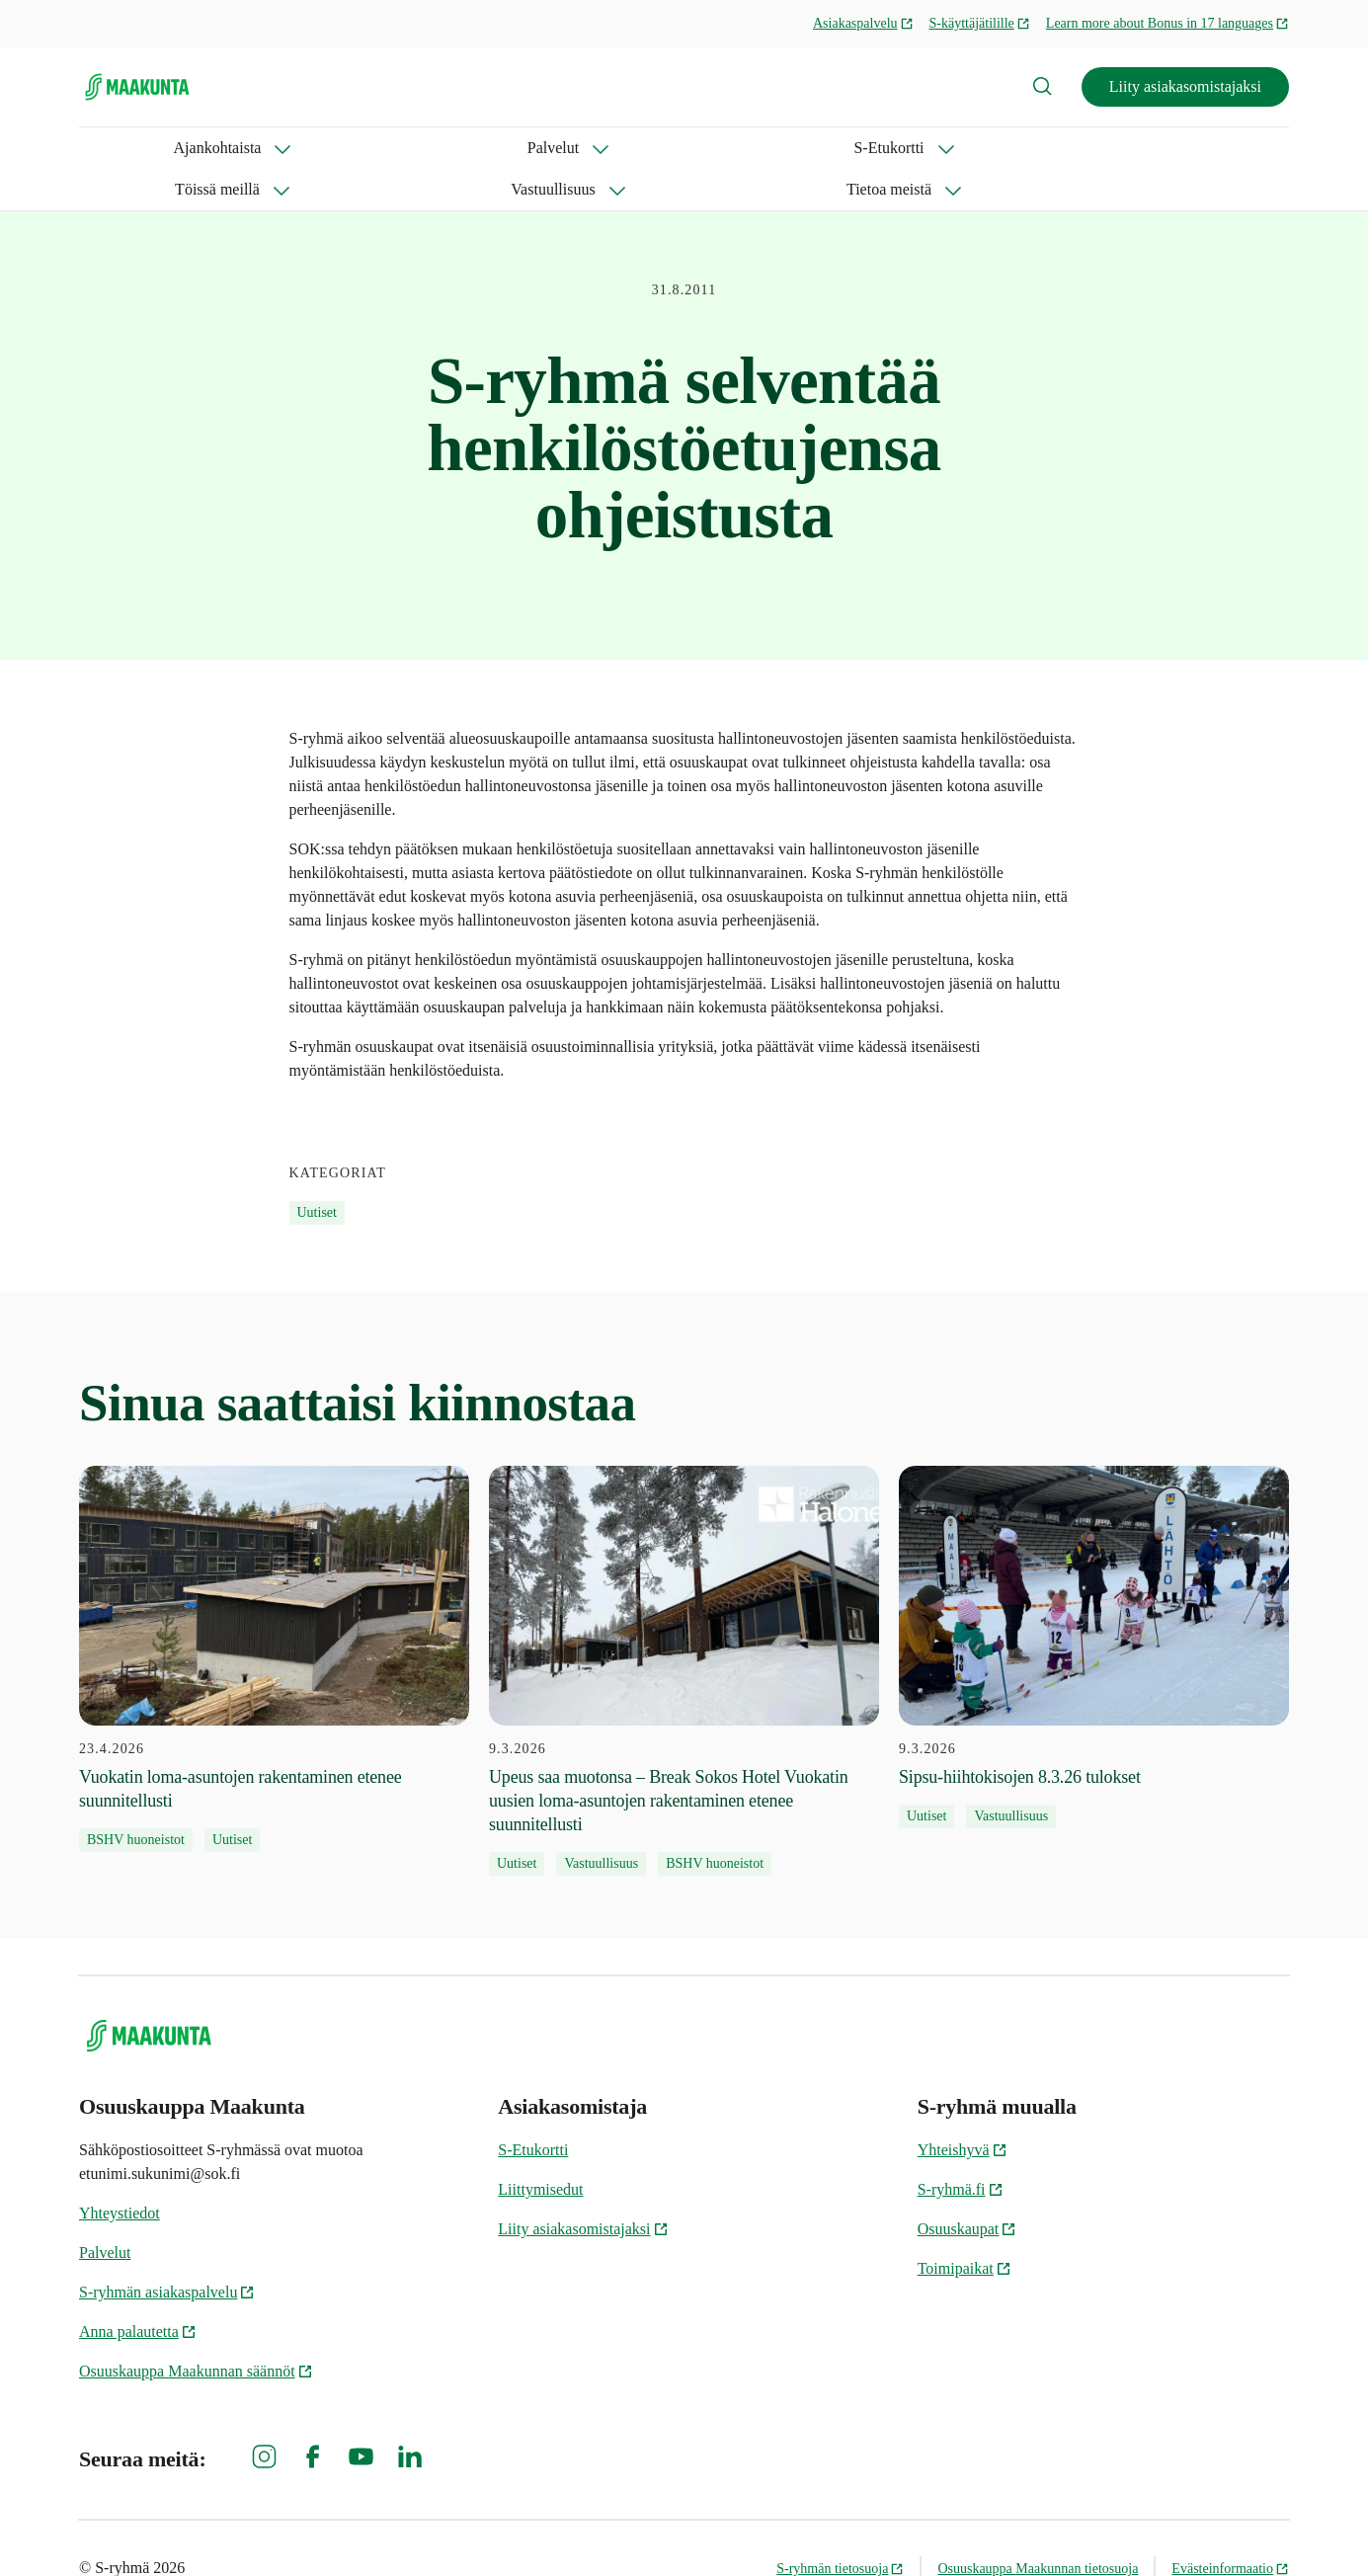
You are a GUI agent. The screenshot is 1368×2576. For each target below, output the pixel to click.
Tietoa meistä (797, 147)
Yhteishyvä (962, 2108)
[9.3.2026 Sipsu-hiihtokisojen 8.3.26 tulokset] (1094, 1605)
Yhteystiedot (119, 2171)
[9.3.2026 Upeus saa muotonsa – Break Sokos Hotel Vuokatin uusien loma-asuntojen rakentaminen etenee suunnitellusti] (684, 1629)
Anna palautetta (138, 2290)
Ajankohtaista (123, 147)
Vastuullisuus (652, 147)
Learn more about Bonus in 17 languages (1167, 23)
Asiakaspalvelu (863, 23)
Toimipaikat (964, 2226)
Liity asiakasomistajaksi (1185, 86)
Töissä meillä (508, 147)
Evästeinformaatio (1230, 2527)
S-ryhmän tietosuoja (840, 2527)
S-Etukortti (372, 147)
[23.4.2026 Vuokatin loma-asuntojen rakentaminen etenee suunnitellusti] (274, 1617)
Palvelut (252, 147)
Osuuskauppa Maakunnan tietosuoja (1037, 2527)
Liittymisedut (540, 2147)
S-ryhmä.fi (961, 2147)
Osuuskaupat (967, 2187)
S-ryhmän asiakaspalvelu (167, 2250)
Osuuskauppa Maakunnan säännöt (196, 2329)
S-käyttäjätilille (979, 23)
